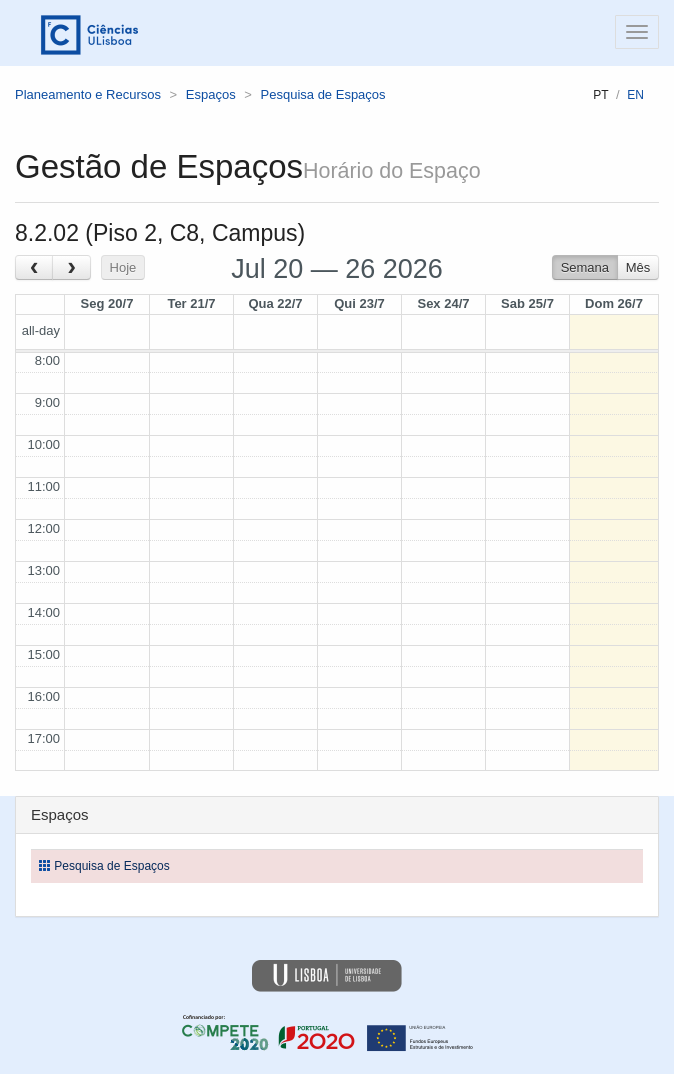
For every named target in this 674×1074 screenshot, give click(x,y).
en (635, 95)
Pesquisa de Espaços (323, 94)
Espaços (211, 94)
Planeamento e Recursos (88, 94)
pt (600, 95)
